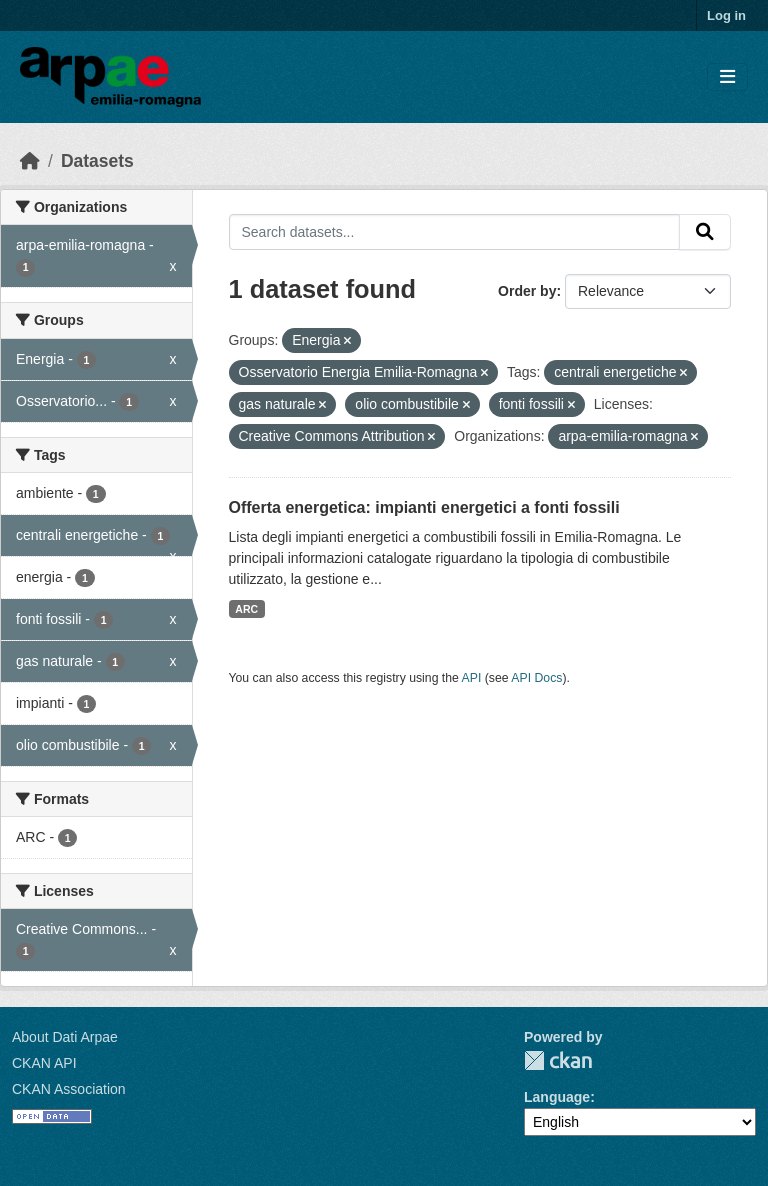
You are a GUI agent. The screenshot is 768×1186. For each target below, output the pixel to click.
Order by (527, 291)
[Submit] (705, 232)
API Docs (536, 678)
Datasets (97, 161)
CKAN (558, 1060)
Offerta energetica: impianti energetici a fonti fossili (424, 507)
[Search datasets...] (455, 232)
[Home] (30, 161)
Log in (726, 15)
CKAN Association (69, 1089)
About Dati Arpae (65, 1037)
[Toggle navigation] (727, 77)
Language (557, 1097)
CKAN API (44, 1063)
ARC (246, 609)
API (472, 678)
